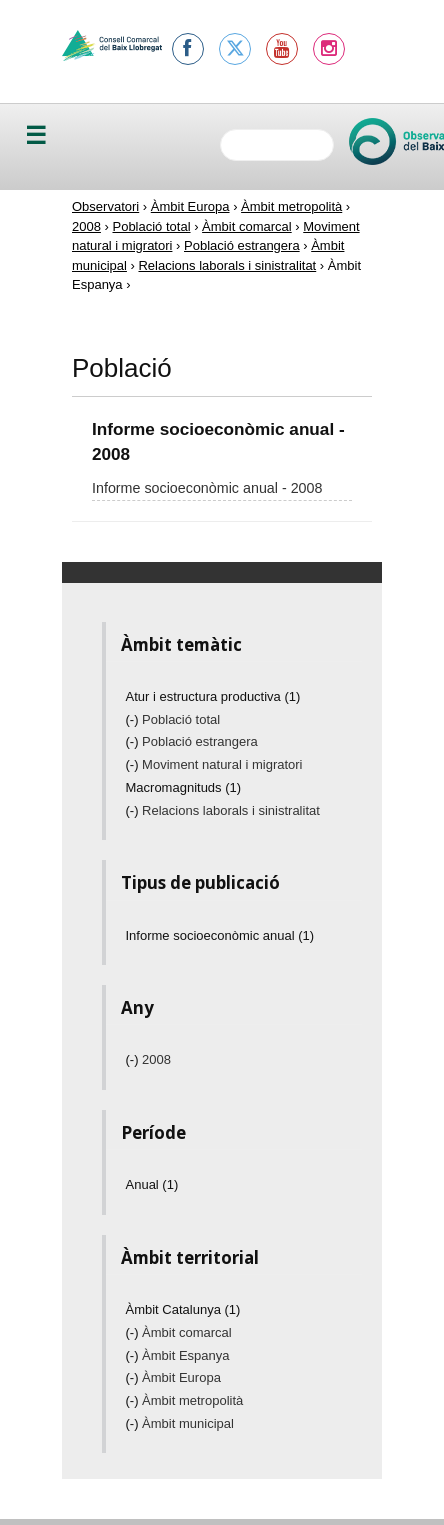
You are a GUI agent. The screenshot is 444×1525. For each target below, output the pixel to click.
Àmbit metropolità (291, 206)
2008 (86, 226)
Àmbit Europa (190, 206)
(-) (134, 719)
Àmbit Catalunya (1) (183, 1309)
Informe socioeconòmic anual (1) (220, 935)
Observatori (105, 206)
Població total (151, 226)
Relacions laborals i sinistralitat (227, 265)
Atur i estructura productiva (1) (213, 696)
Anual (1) (152, 1184)
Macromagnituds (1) (184, 787)
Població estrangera (242, 245)
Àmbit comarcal (247, 226)
